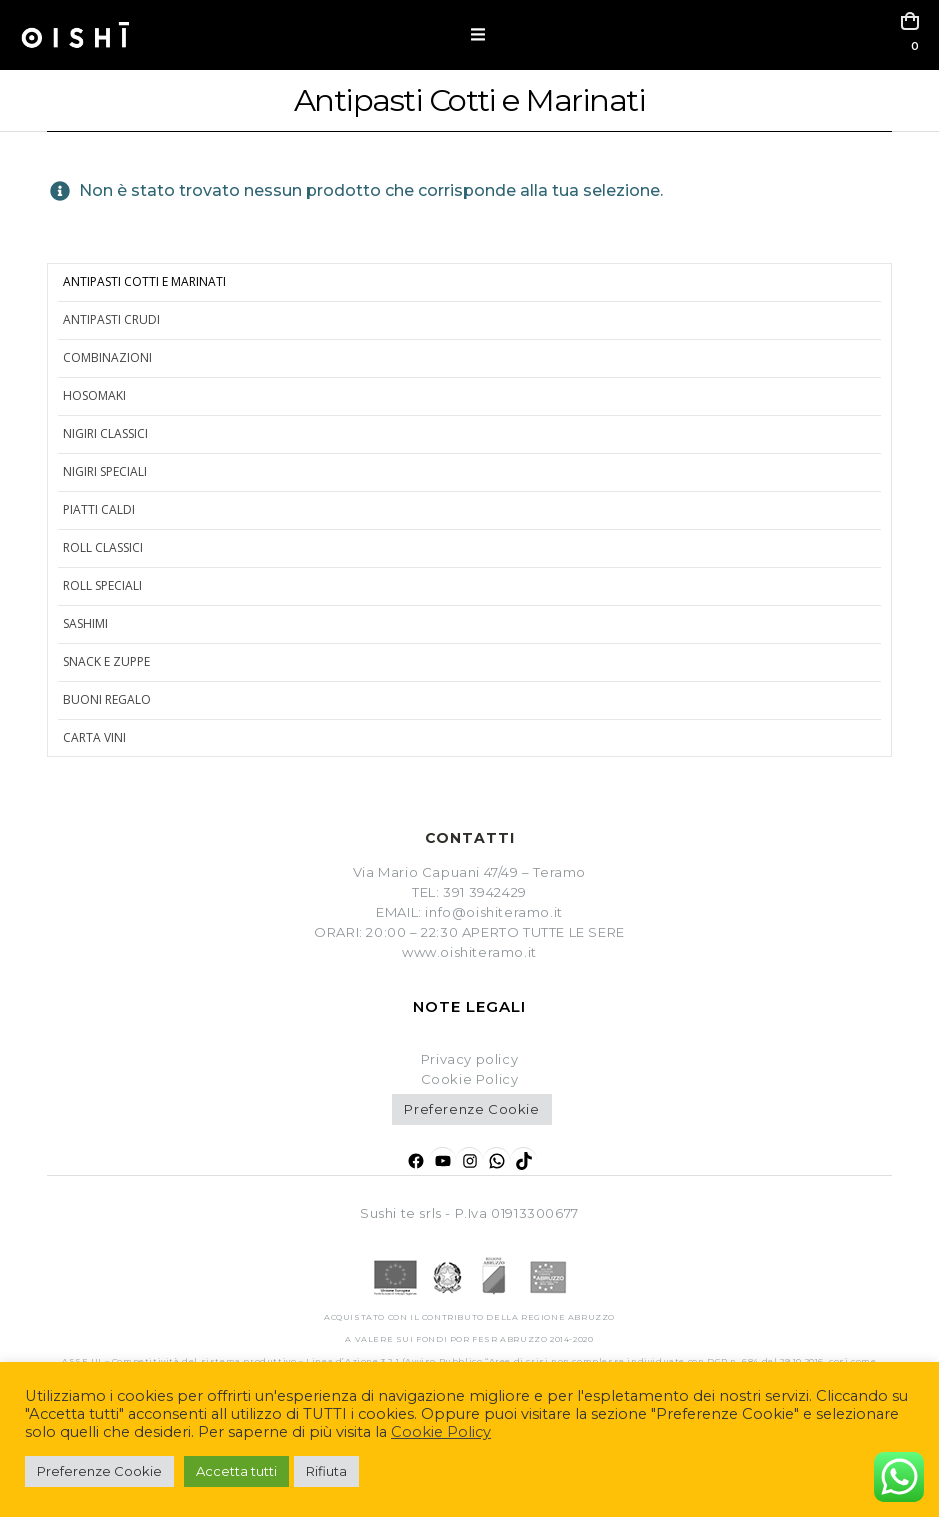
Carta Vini (94, 737)
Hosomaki (94, 395)
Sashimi (85, 623)
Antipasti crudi (111, 319)
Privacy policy (469, 1059)
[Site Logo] (75, 35)
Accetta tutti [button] (236, 1471)
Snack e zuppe (106, 661)
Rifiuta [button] (326, 1471)
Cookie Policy (441, 1432)
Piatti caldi (99, 509)
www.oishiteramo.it (469, 952)
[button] (478, 35)
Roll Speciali (102, 585)
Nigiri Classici (105, 433)
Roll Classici (103, 547)
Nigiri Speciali (105, 471)
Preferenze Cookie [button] (471, 1109)
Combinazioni (107, 357)
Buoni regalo (107, 699)
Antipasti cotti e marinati (144, 281)
